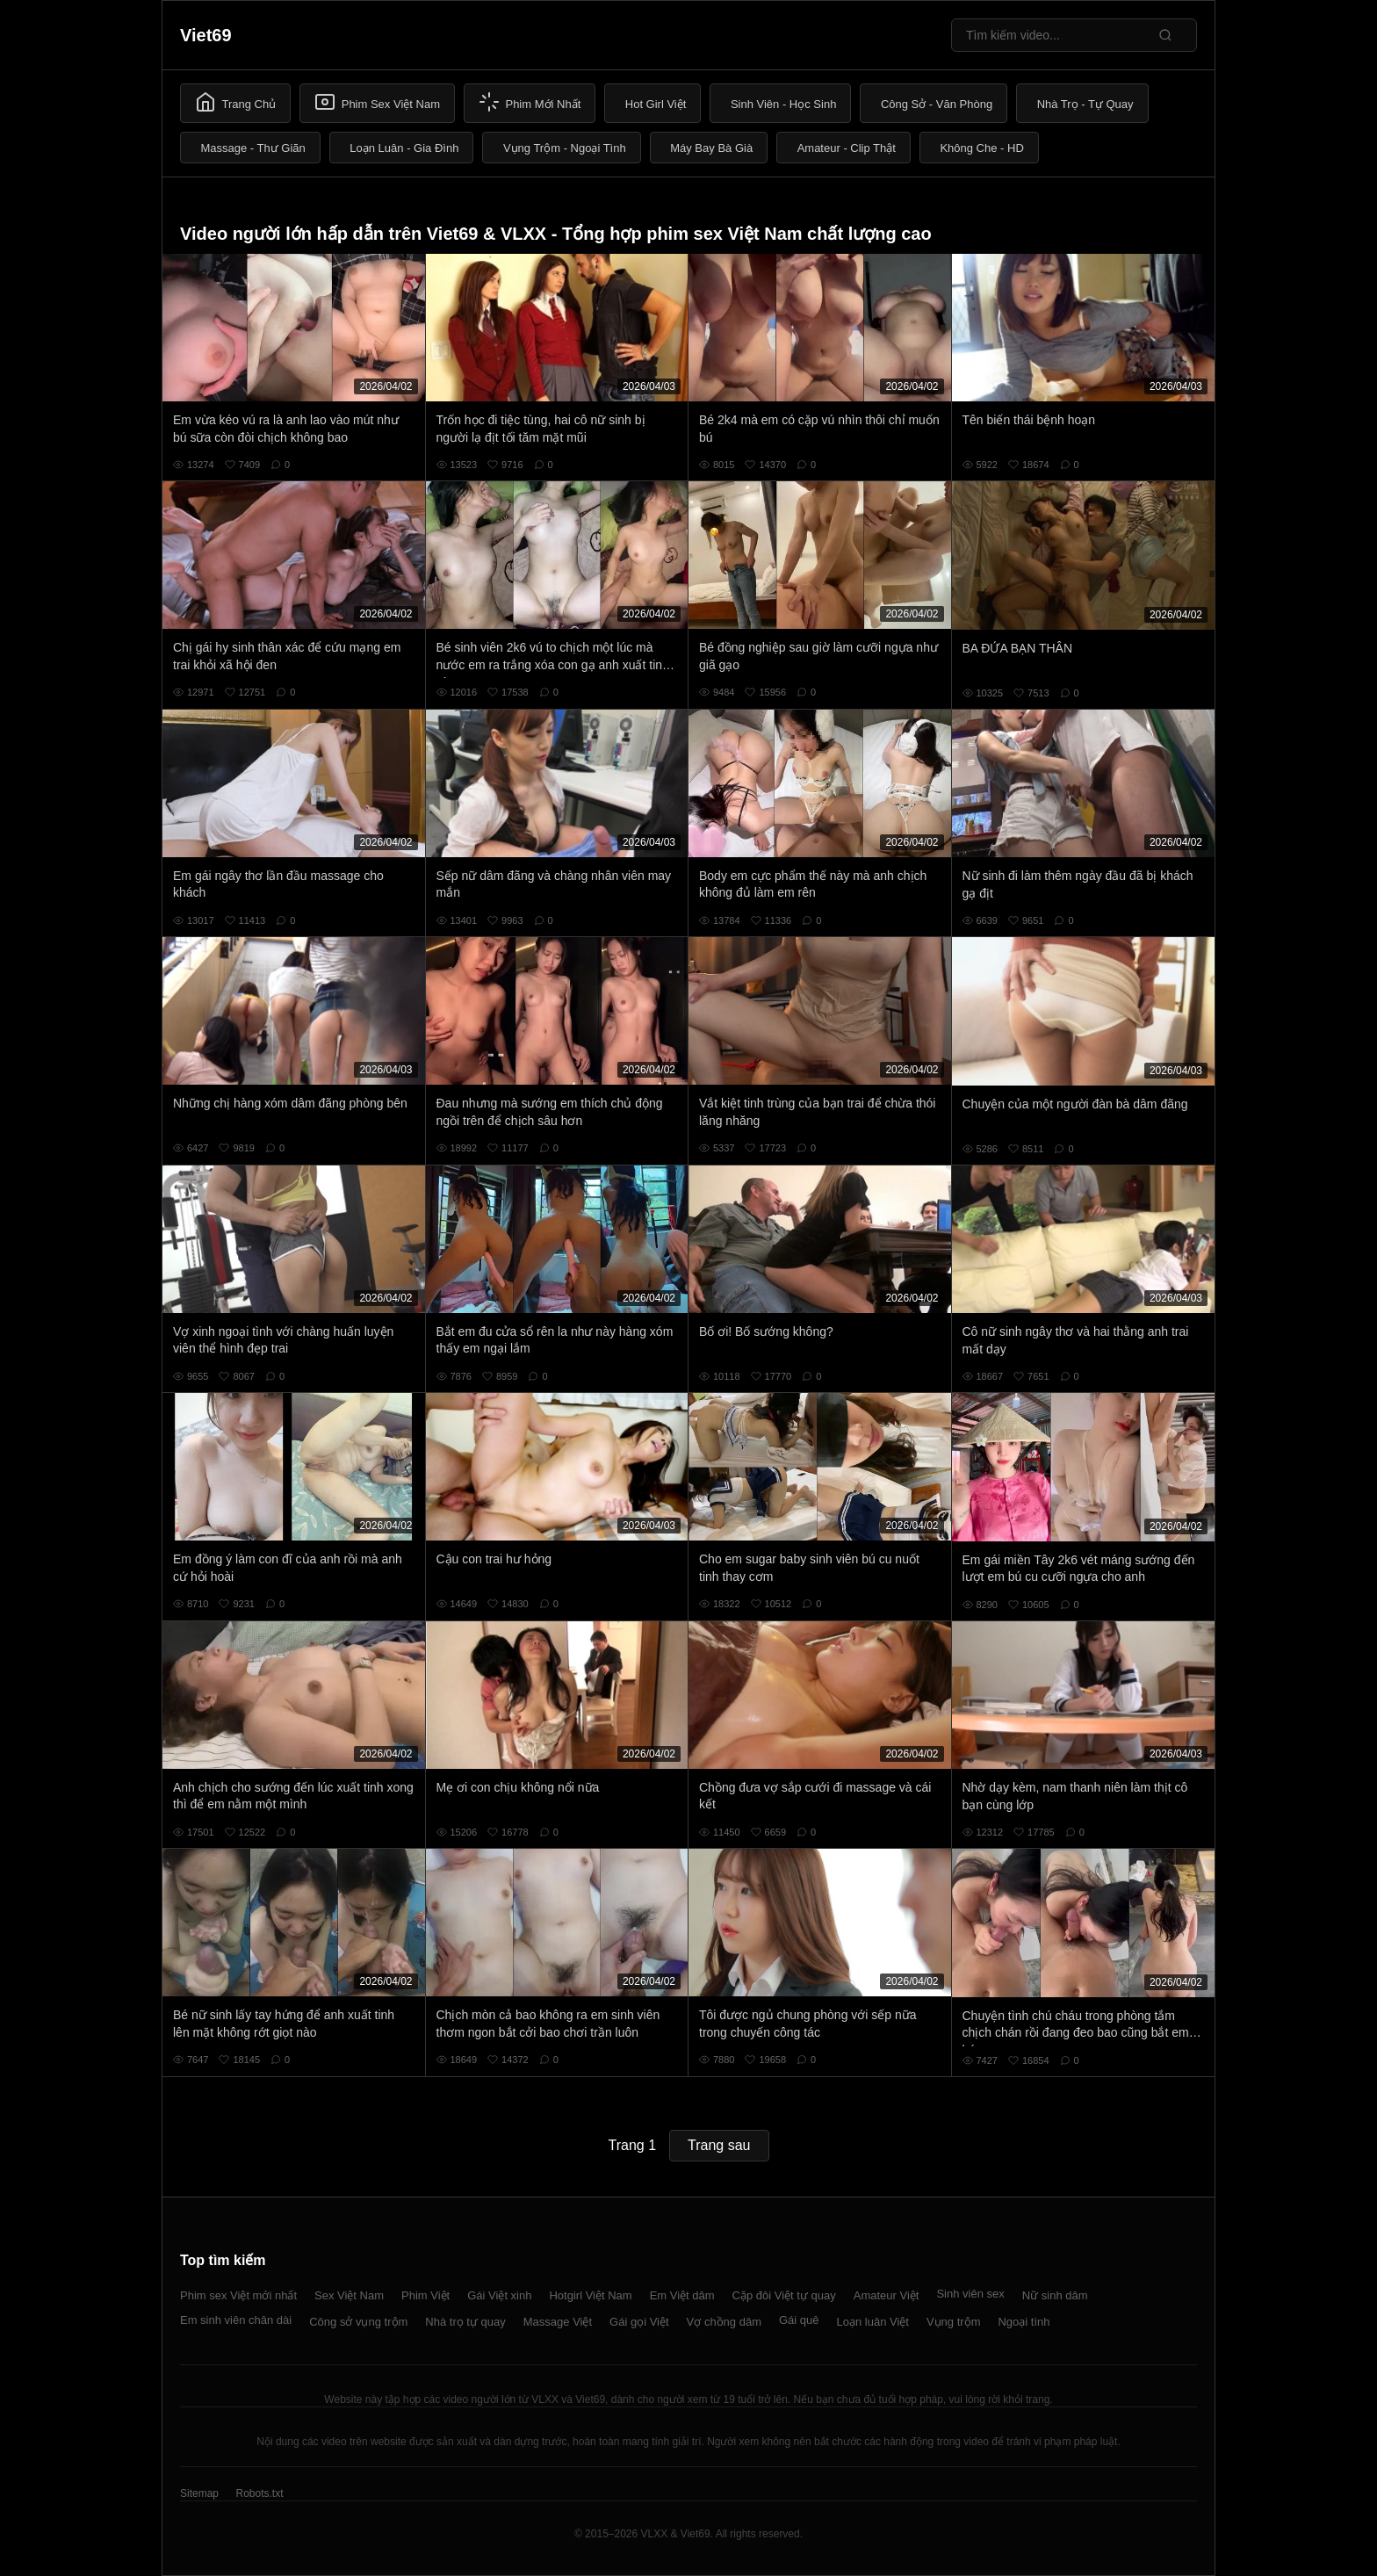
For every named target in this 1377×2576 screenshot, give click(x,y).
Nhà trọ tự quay (465, 2321)
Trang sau (719, 2145)
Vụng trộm (953, 2321)
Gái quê (799, 2320)
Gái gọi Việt (639, 2321)
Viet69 (206, 35)
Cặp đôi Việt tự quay (784, 2295)
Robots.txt (259, 2493)
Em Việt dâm (682, 2295)
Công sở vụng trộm (358, 2321)
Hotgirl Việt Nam (590, 2295)
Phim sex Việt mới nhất (238, 2295)
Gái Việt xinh (499, 2295)
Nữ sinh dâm (1055, 2295)
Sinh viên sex (970, 2293)
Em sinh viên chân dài (236, 2320)
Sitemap (199, 2493)
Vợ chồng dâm (724, 2321)
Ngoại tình (1023, 2321)
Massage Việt (557, 2321)
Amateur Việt (886, 2295)
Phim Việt (425, 2295)
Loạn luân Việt (873, 2321)
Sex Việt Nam (349, 2295)
